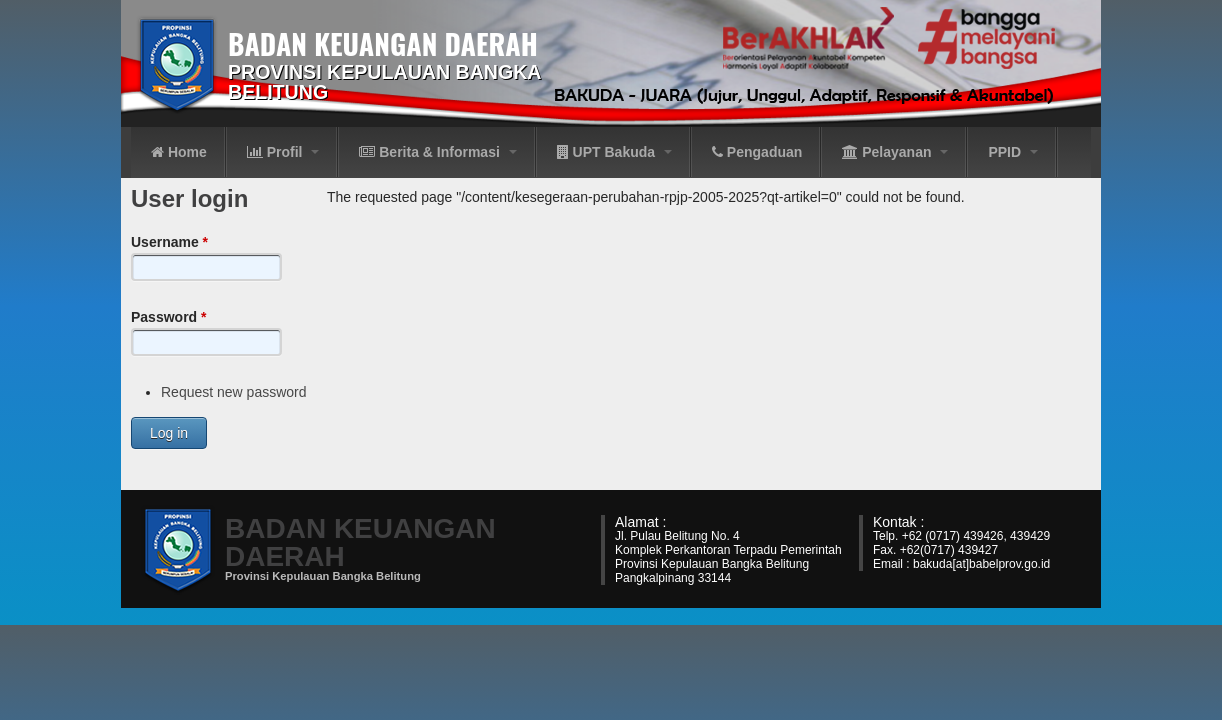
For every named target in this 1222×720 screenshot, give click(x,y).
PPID (1013, 152)
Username (169, 242)
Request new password (234, 392)
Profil (283, 152)
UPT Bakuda (614, 152)
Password (168, 317)
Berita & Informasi (437, 152)
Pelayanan (895, 152)
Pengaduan (757, 152)
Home (179, 152)
